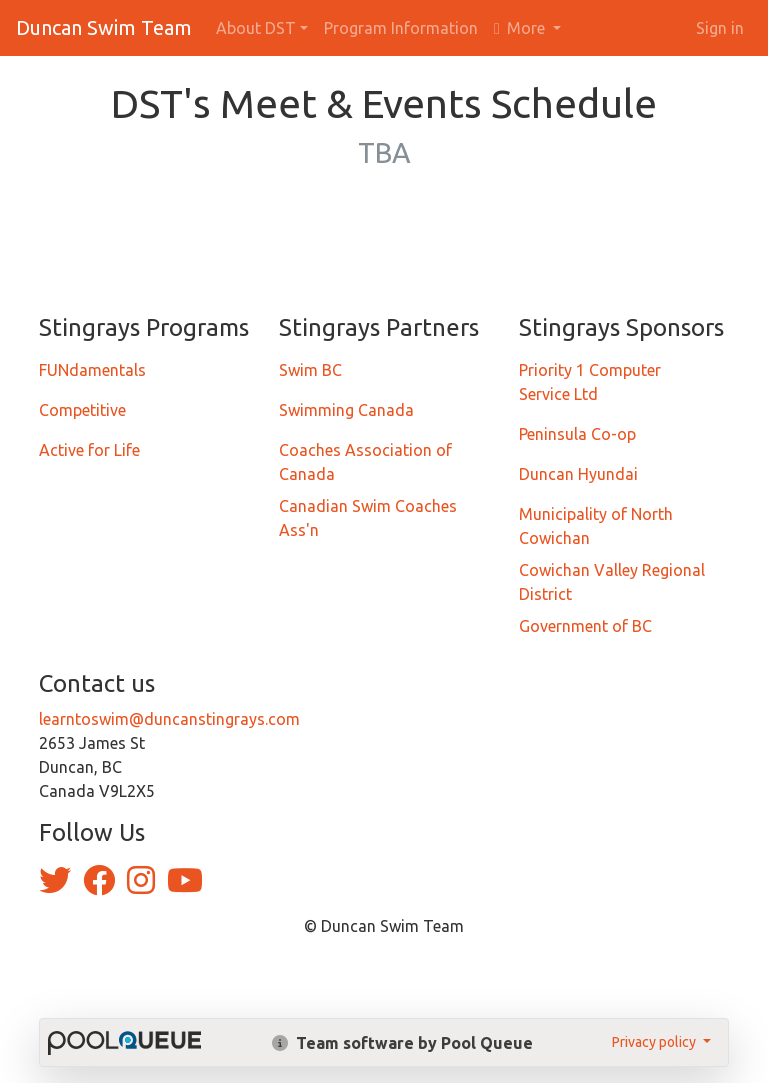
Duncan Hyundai (578, 474)
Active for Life (89, 450)
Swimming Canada (346, 410)
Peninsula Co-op (577, 434)
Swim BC (310, 370)
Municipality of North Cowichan (596, 526)
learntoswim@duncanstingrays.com (169, 719)
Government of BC (585, 626)
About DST (256, 28)
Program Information (401, 28)
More (521, 28)
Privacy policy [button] (655, 1042)
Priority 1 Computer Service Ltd (590, 382)
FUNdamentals (92, 370)
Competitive (82, 410)
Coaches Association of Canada (365, 462)
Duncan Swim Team (104, 27)
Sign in (720, 28)
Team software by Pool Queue (402, 1043)
